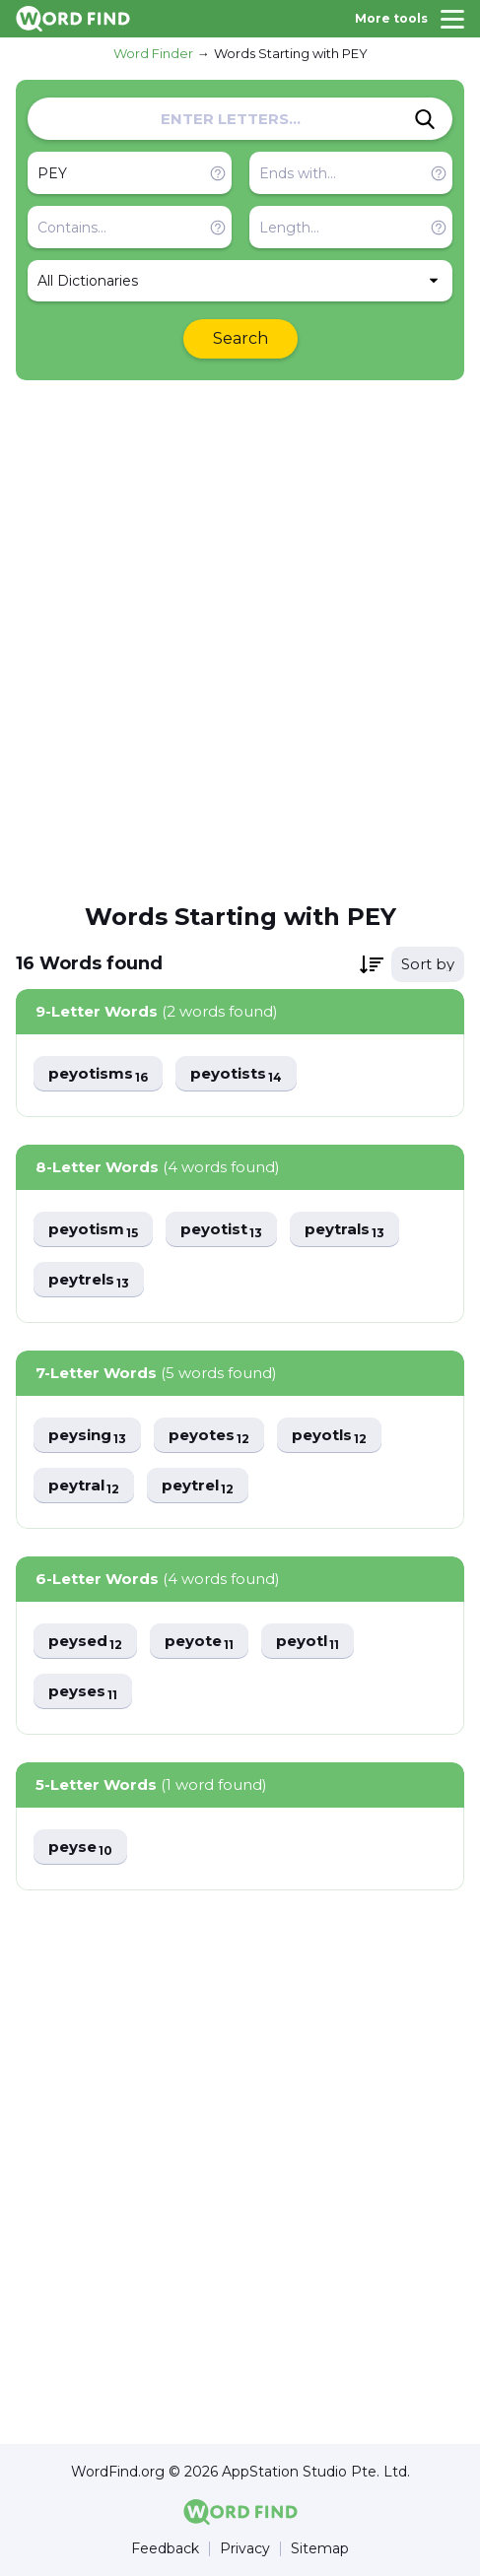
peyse (80, 1847)
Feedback (165, 2549)
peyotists (236, 1074)
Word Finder (153, 53)
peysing (87, 1435)
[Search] (425, 119)
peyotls (329, 1435)
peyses (82, 1692)
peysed (85, 1641)
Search (240, 338)
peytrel (198, 1486)
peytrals (344, 1230)
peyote (199, 1641)
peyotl (307, 1641)
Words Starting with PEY (291, 53)
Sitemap (320, 2549)
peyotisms (98, 1074)
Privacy (245, 2549)
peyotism (93, 1230)
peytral (83, 1486)
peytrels (88, 1280)
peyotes (209, 1435)
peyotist (221, 1230)
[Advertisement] (240, 640)
